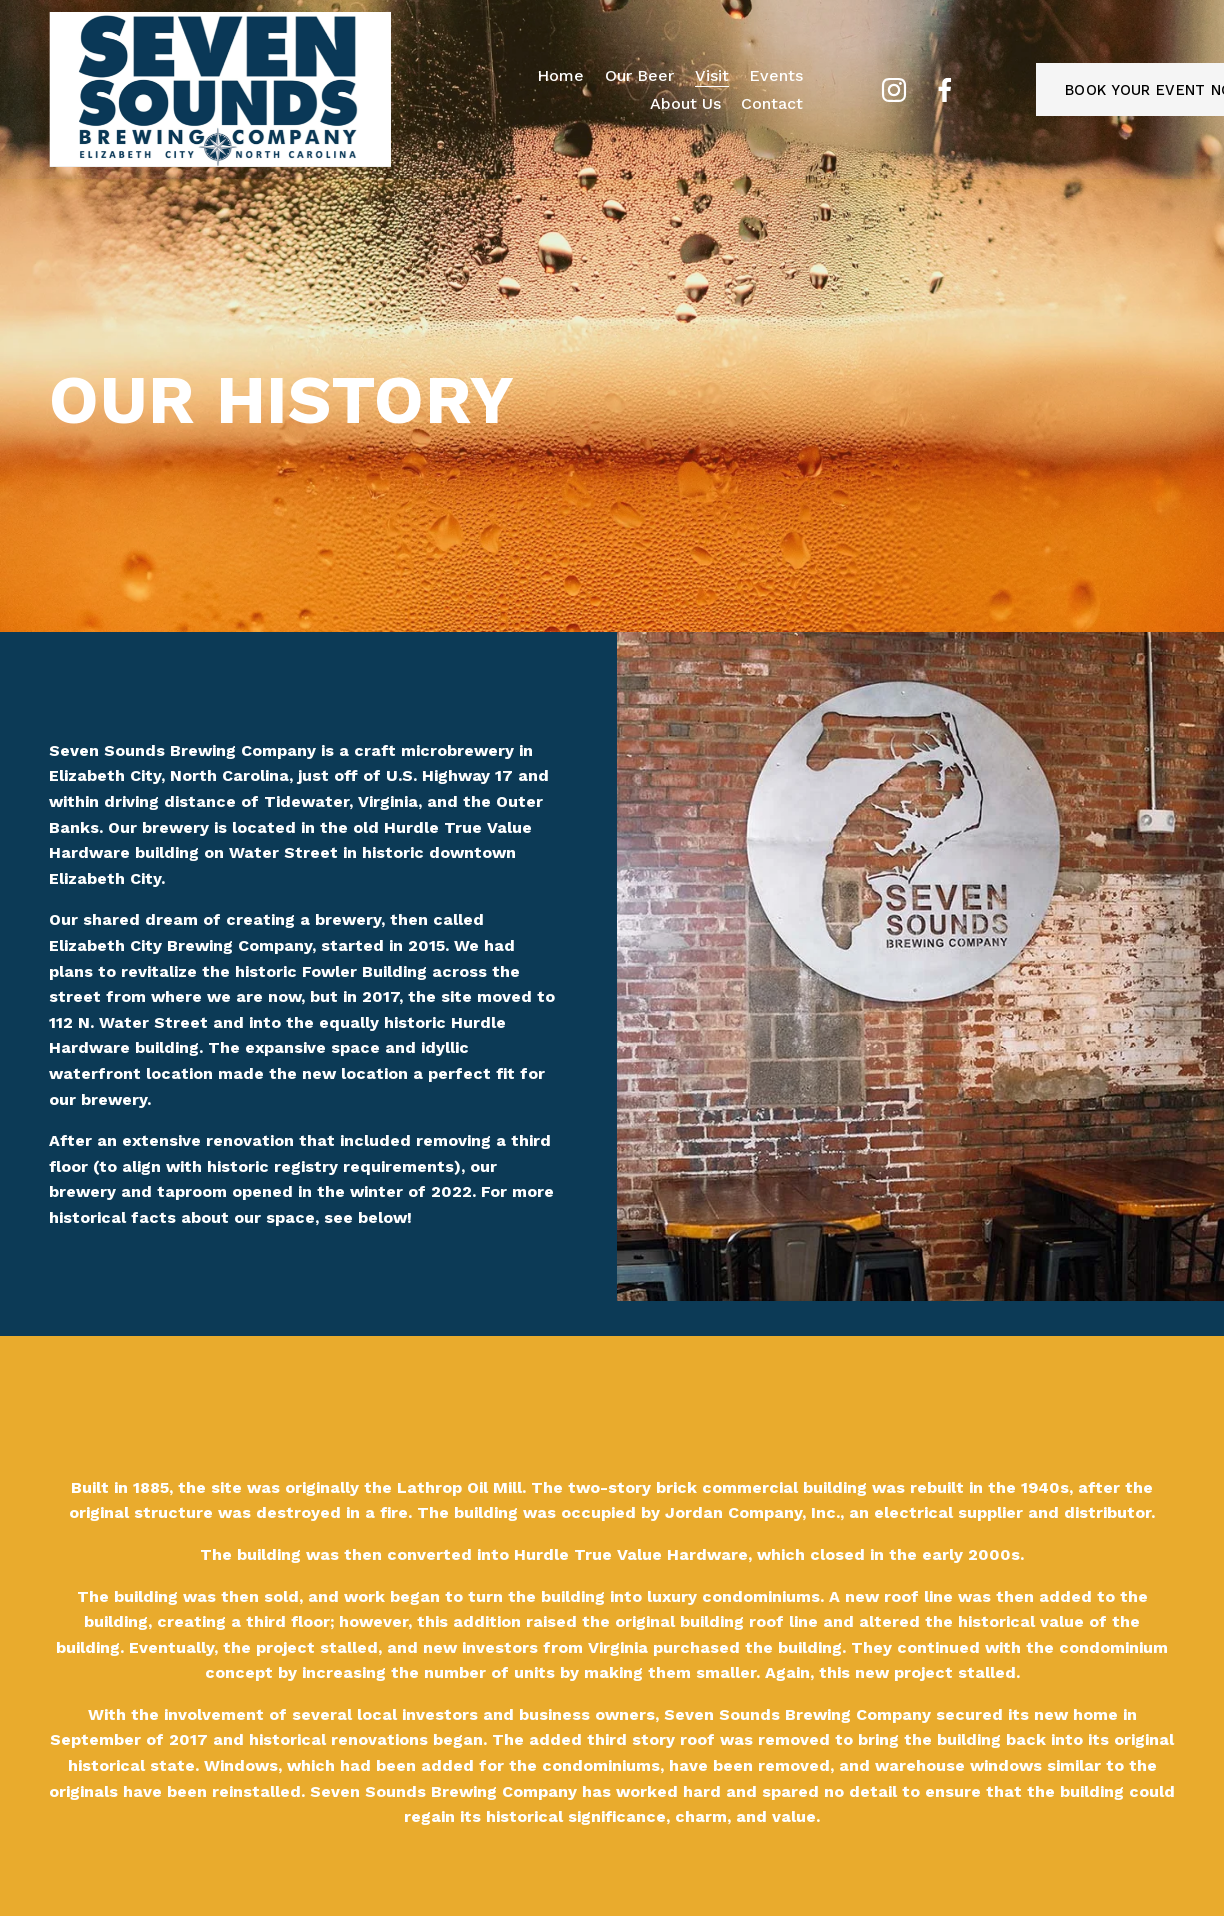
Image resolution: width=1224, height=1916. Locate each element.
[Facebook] (945, 90)
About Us (685, 103)
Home (560, 75)
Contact (772, 103)
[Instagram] (894, 90)
